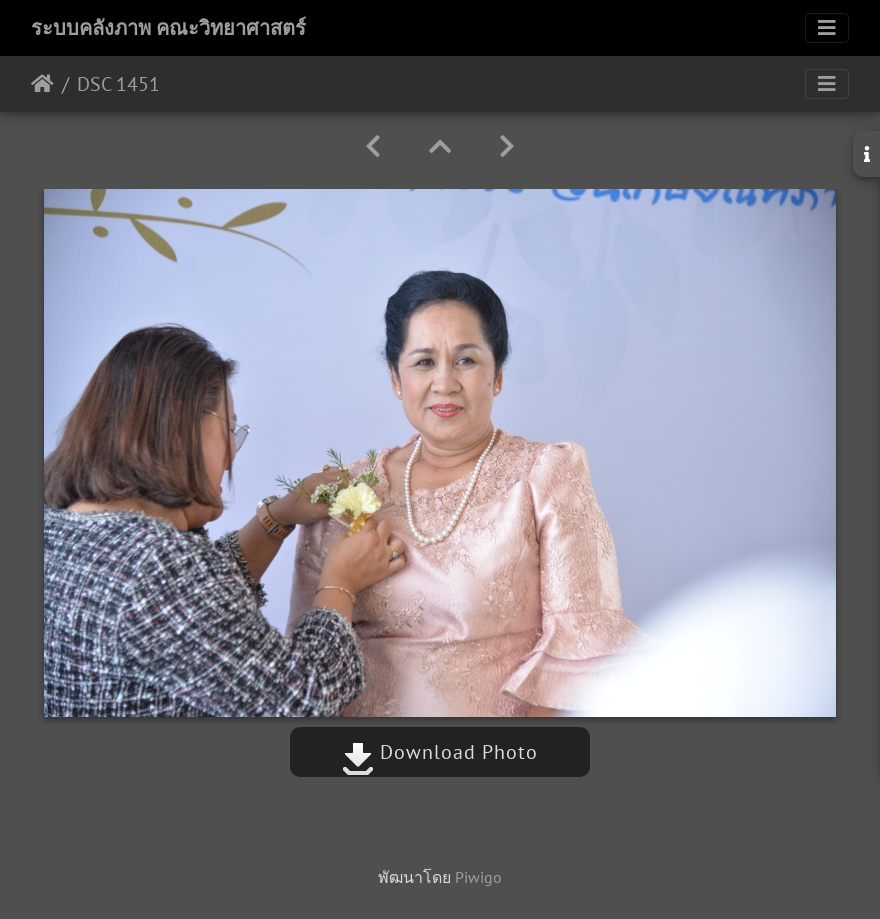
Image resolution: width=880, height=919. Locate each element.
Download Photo (440, 752)
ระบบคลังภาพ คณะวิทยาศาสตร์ (168, 28)
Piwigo (478, 877)
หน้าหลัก (42, 84)
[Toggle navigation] (827, 28)
